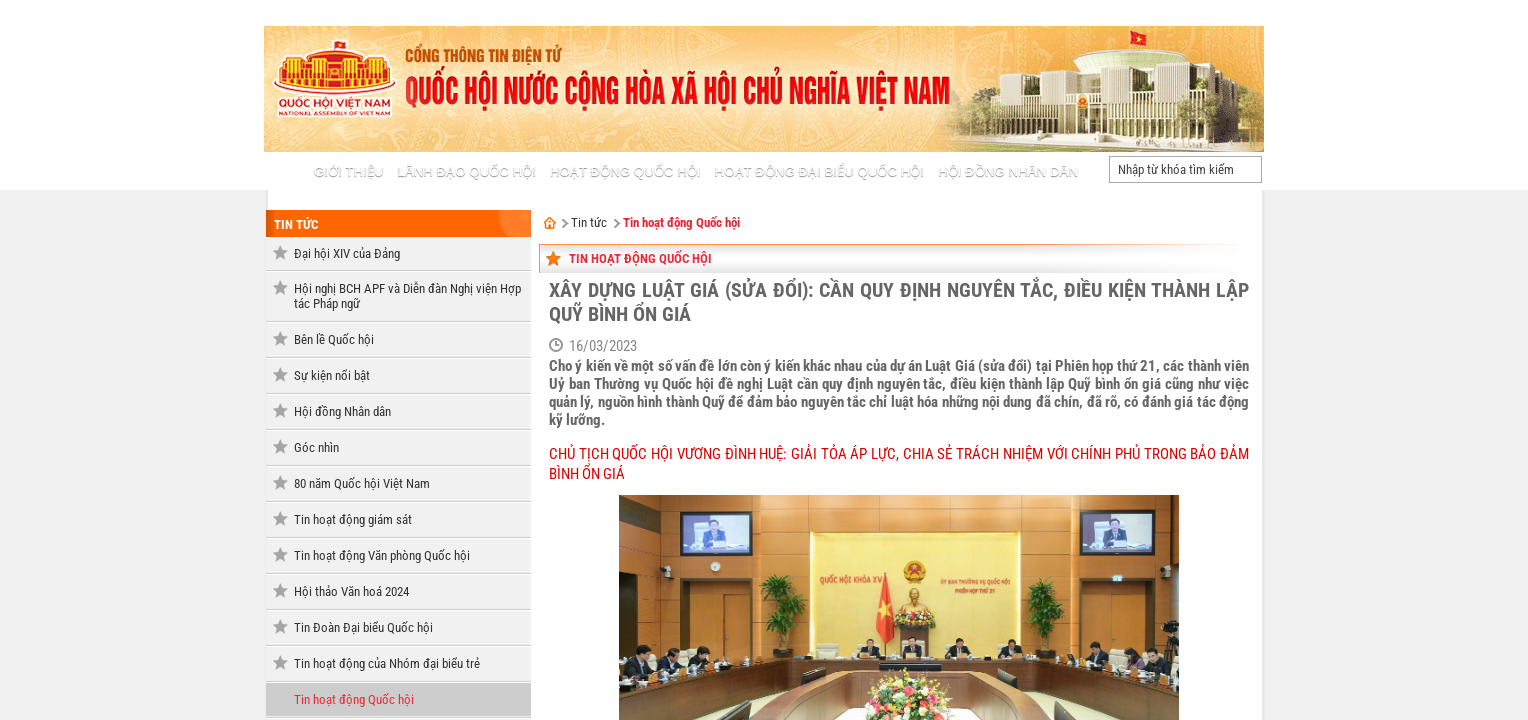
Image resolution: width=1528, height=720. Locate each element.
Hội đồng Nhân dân (342, 411)
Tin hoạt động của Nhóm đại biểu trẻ (387, 663)
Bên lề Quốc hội (334, 339)
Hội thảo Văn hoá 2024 (351, 591)
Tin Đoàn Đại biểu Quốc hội (363, 627)
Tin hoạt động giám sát (353, 519)
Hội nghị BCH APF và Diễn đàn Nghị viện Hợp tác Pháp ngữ (407, 296)
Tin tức (296, 224)
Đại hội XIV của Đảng (347, 253)
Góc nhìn (316, 447)
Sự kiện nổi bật (332, 375)
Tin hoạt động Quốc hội (354, 699)
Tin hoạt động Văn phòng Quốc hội (382, 555)
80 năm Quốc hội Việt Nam (362, 483)
